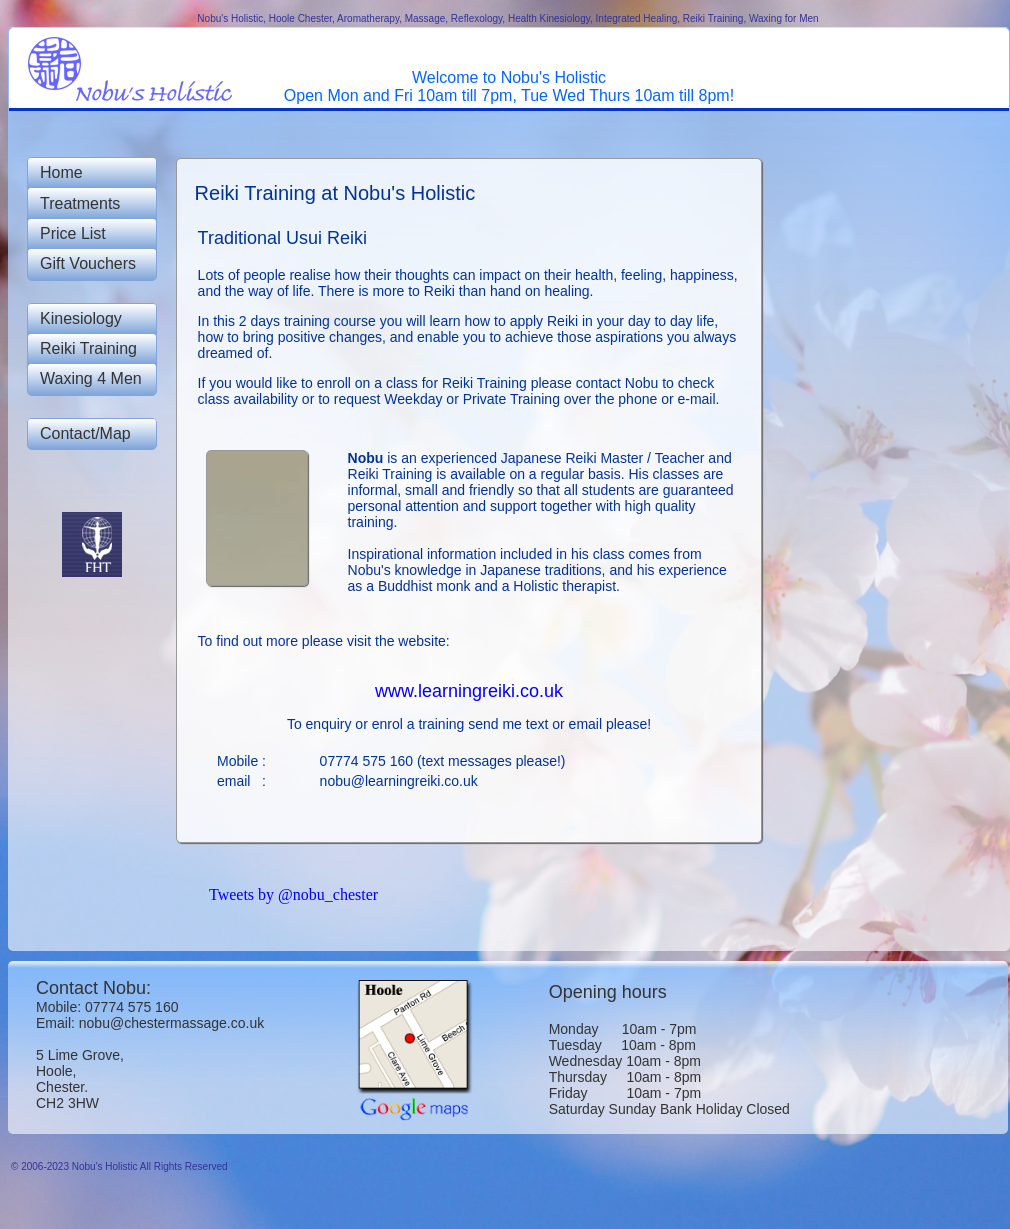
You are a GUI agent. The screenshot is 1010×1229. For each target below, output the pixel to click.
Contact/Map (85, 433)
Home (61, 172)
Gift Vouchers (88, 263)
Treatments (80, 203)
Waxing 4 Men (91, 378)
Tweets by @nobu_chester (293, 894)
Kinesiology (81, 318)
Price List (73, 233)
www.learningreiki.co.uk (469, 691)
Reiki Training (88, 348)
